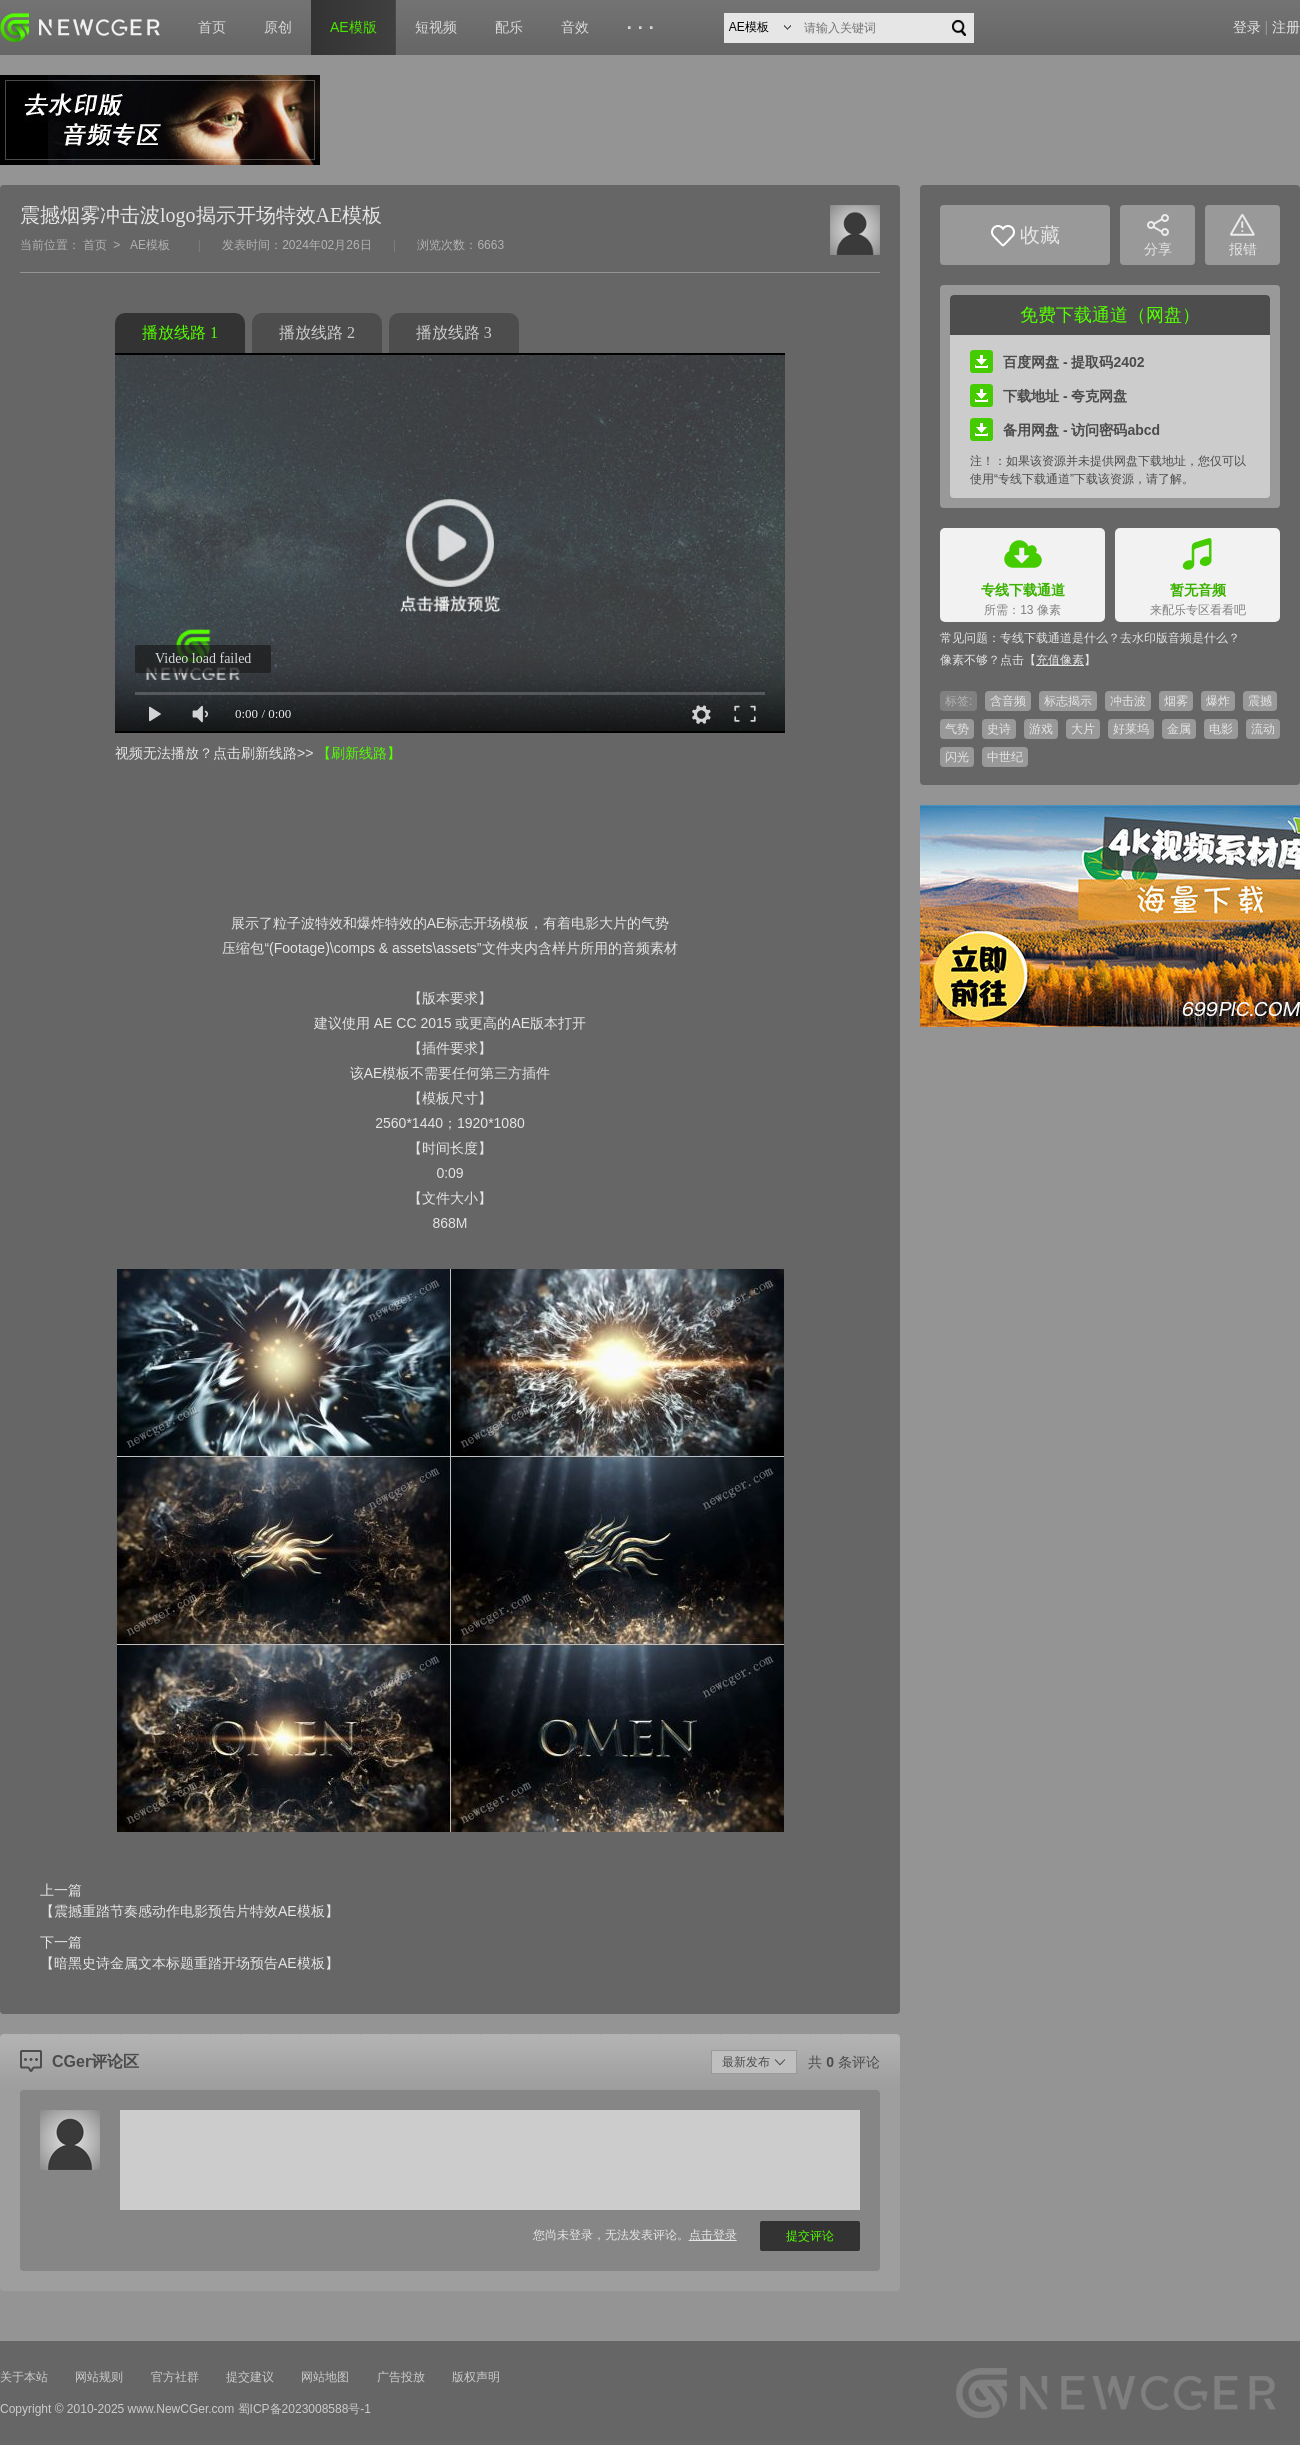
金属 (1179, 729)
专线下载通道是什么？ (1060, 638)
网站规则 (99, 2377)
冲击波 (1128, 701)
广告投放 (401, 2377)
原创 (278, 27)
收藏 (1025, 235)
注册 (1286, 27)
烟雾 (1176, 701)
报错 (1243, 235)
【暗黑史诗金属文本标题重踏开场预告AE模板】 (189, 1963)
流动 (1263, 729)
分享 (1158, 235)
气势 (957, 729)
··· (643, 28)
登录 (1247, 27)
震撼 (1260, 701)
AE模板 (150, 245)
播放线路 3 (454, 332)
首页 (212, 27)
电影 (1221, 729)
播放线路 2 (317, 332)
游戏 (1041, 729)
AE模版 (353, 27)
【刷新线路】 (359, 753)
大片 (1083, 729)
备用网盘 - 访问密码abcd (1065, 430)
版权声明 (476, 2377)
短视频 (436, 27)
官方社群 (175, 2377)
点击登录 (713, 2235)
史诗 (999, 729)
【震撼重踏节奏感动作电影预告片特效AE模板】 (189, 1911)
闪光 (957, 757)
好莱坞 (1131, 729)
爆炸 (1218, 701)
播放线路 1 (180, 332)
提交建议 (250, 2377)
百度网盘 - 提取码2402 (1057, 362)
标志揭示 (1068, 701)
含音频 (1008, 701)
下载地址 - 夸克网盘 (1048, 396)
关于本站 (24, 2377)
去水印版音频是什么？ (1180, 638)
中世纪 (1005, 757)
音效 (575, 27)
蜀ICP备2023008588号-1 (304, 2409)
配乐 (509, 27)
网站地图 (325, 2377)
